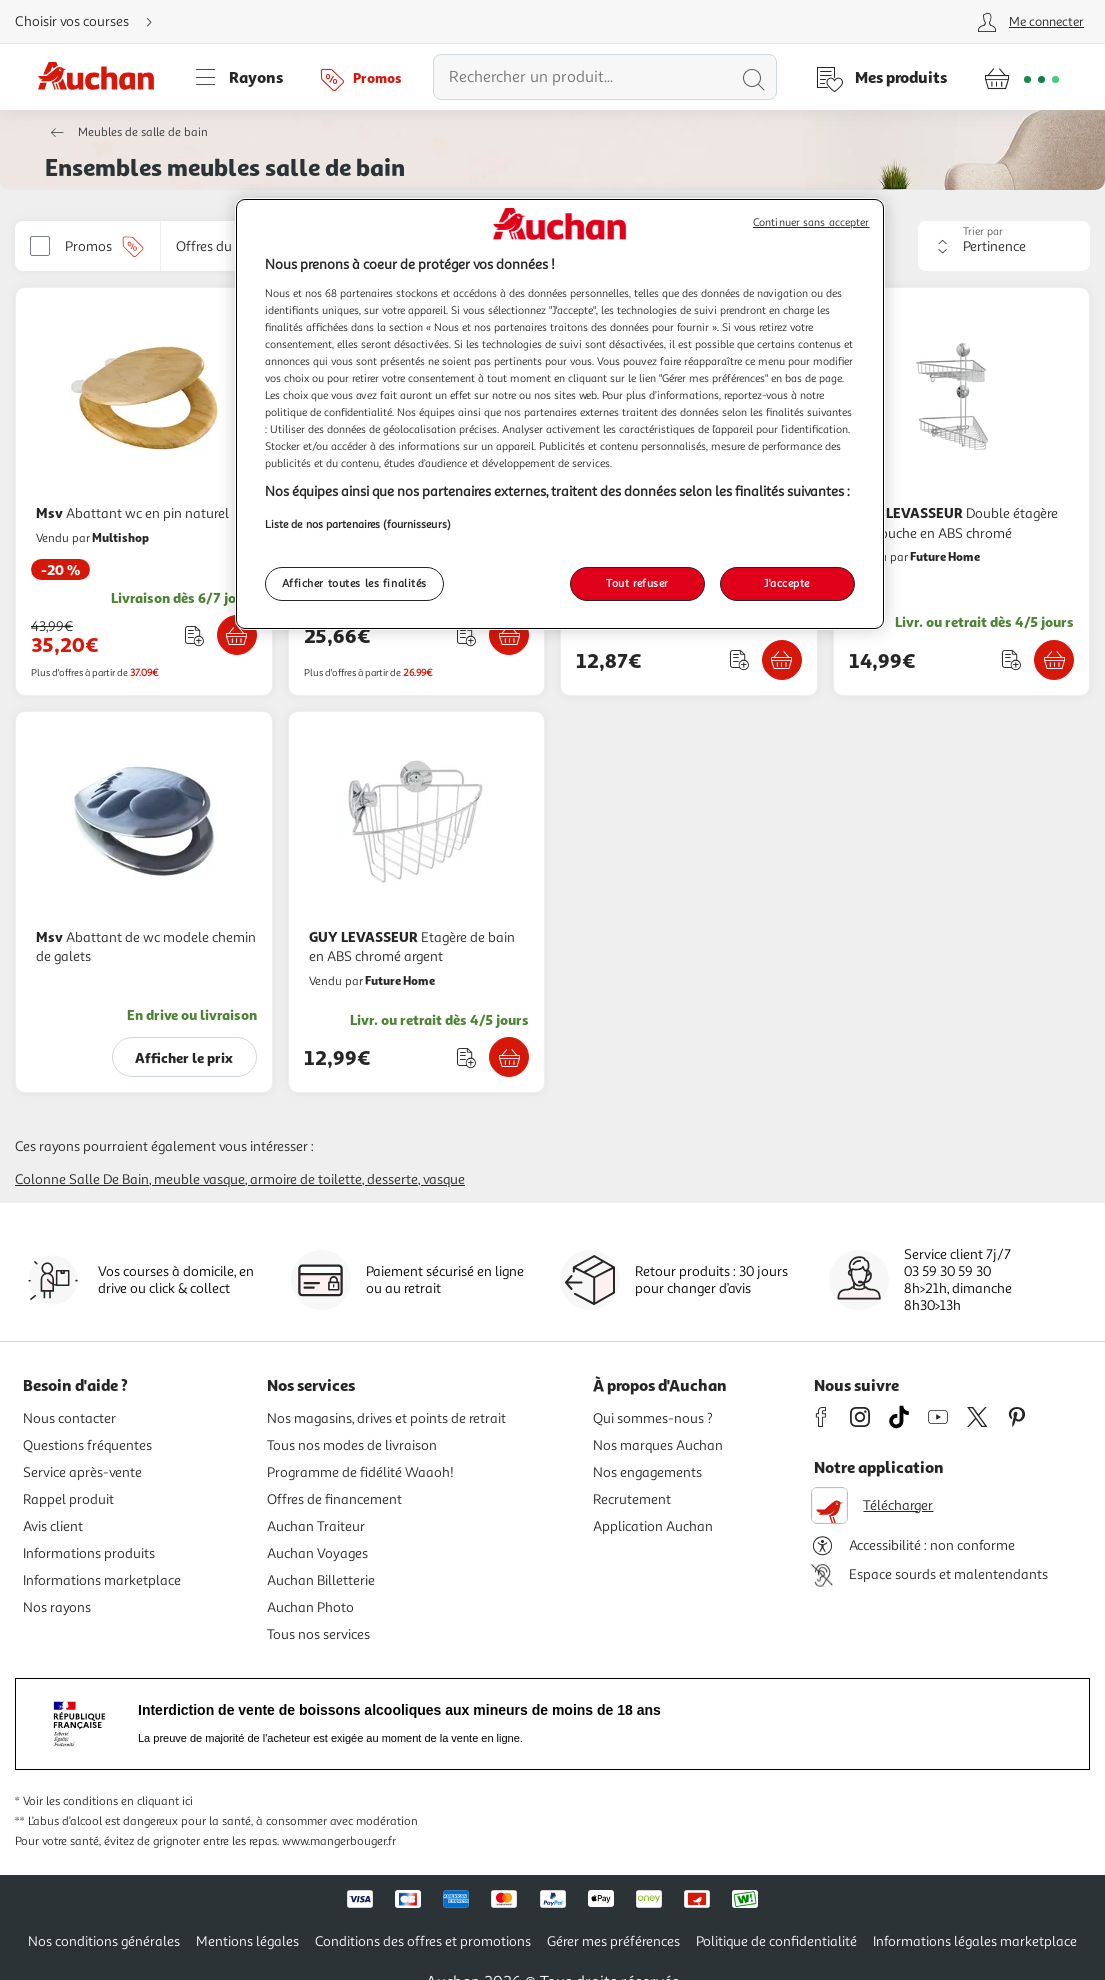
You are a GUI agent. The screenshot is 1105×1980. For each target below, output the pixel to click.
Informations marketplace (102, 1580)
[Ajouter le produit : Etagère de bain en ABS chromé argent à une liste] (466, 1057)
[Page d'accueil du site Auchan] (103, 77)
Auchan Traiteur (316, 1526)
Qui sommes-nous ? (653, 1418)
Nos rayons (57, 1607)
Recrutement (632, 1499)
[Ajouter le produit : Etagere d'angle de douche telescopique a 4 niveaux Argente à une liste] (466, 635)
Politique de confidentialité (776, 1941)
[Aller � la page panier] (1021, 77)
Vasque (444, 1179)
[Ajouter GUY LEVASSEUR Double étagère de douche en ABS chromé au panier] (1054, 660)
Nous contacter (69, 1418)
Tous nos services (318, 1634)
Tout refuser (637, 583)
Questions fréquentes (87, 1445)
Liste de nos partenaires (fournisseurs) (358, 524)
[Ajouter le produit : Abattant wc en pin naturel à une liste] (194, 635)
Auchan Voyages (317, 1553)
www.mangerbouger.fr (339, 1841)
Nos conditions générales (104, 1941)
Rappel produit (68, 1499)
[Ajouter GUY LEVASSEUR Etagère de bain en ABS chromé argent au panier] (509, 1057)
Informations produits (89, 1553)
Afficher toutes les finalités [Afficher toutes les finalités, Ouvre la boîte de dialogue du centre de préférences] (355, 583)
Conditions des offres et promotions (423, 1941)
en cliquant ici (157, 1801)
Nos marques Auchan (658, 1445)
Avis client (53, 1526)
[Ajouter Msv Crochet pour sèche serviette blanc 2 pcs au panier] (782, 660)
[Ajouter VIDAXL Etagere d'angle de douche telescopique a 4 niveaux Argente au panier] (509, 635)
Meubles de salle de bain (143, 132)
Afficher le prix (184, 1057)
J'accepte (787, 583)
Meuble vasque (199, 1179)
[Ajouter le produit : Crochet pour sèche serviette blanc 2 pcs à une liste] (739, 659)
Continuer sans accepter (811, 222)
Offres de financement (334, 1499)
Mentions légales (247, 1941)
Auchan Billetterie (321, 1580)
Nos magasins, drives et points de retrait (386, 1418)
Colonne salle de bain (82, 1179)
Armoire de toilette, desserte (334, 1179)
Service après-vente (82, 1472)
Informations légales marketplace (975, 1941)
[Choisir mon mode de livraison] (92, 22)
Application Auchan (653, 1526)
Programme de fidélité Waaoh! (360, 1472)
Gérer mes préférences (613, 1941)
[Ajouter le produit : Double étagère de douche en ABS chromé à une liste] (1011, 659)
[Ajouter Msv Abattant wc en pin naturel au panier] (237, 635)
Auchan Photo (310, 1607)
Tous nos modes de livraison (352, 1445)
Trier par (983, 231)
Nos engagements (647, 1472)
